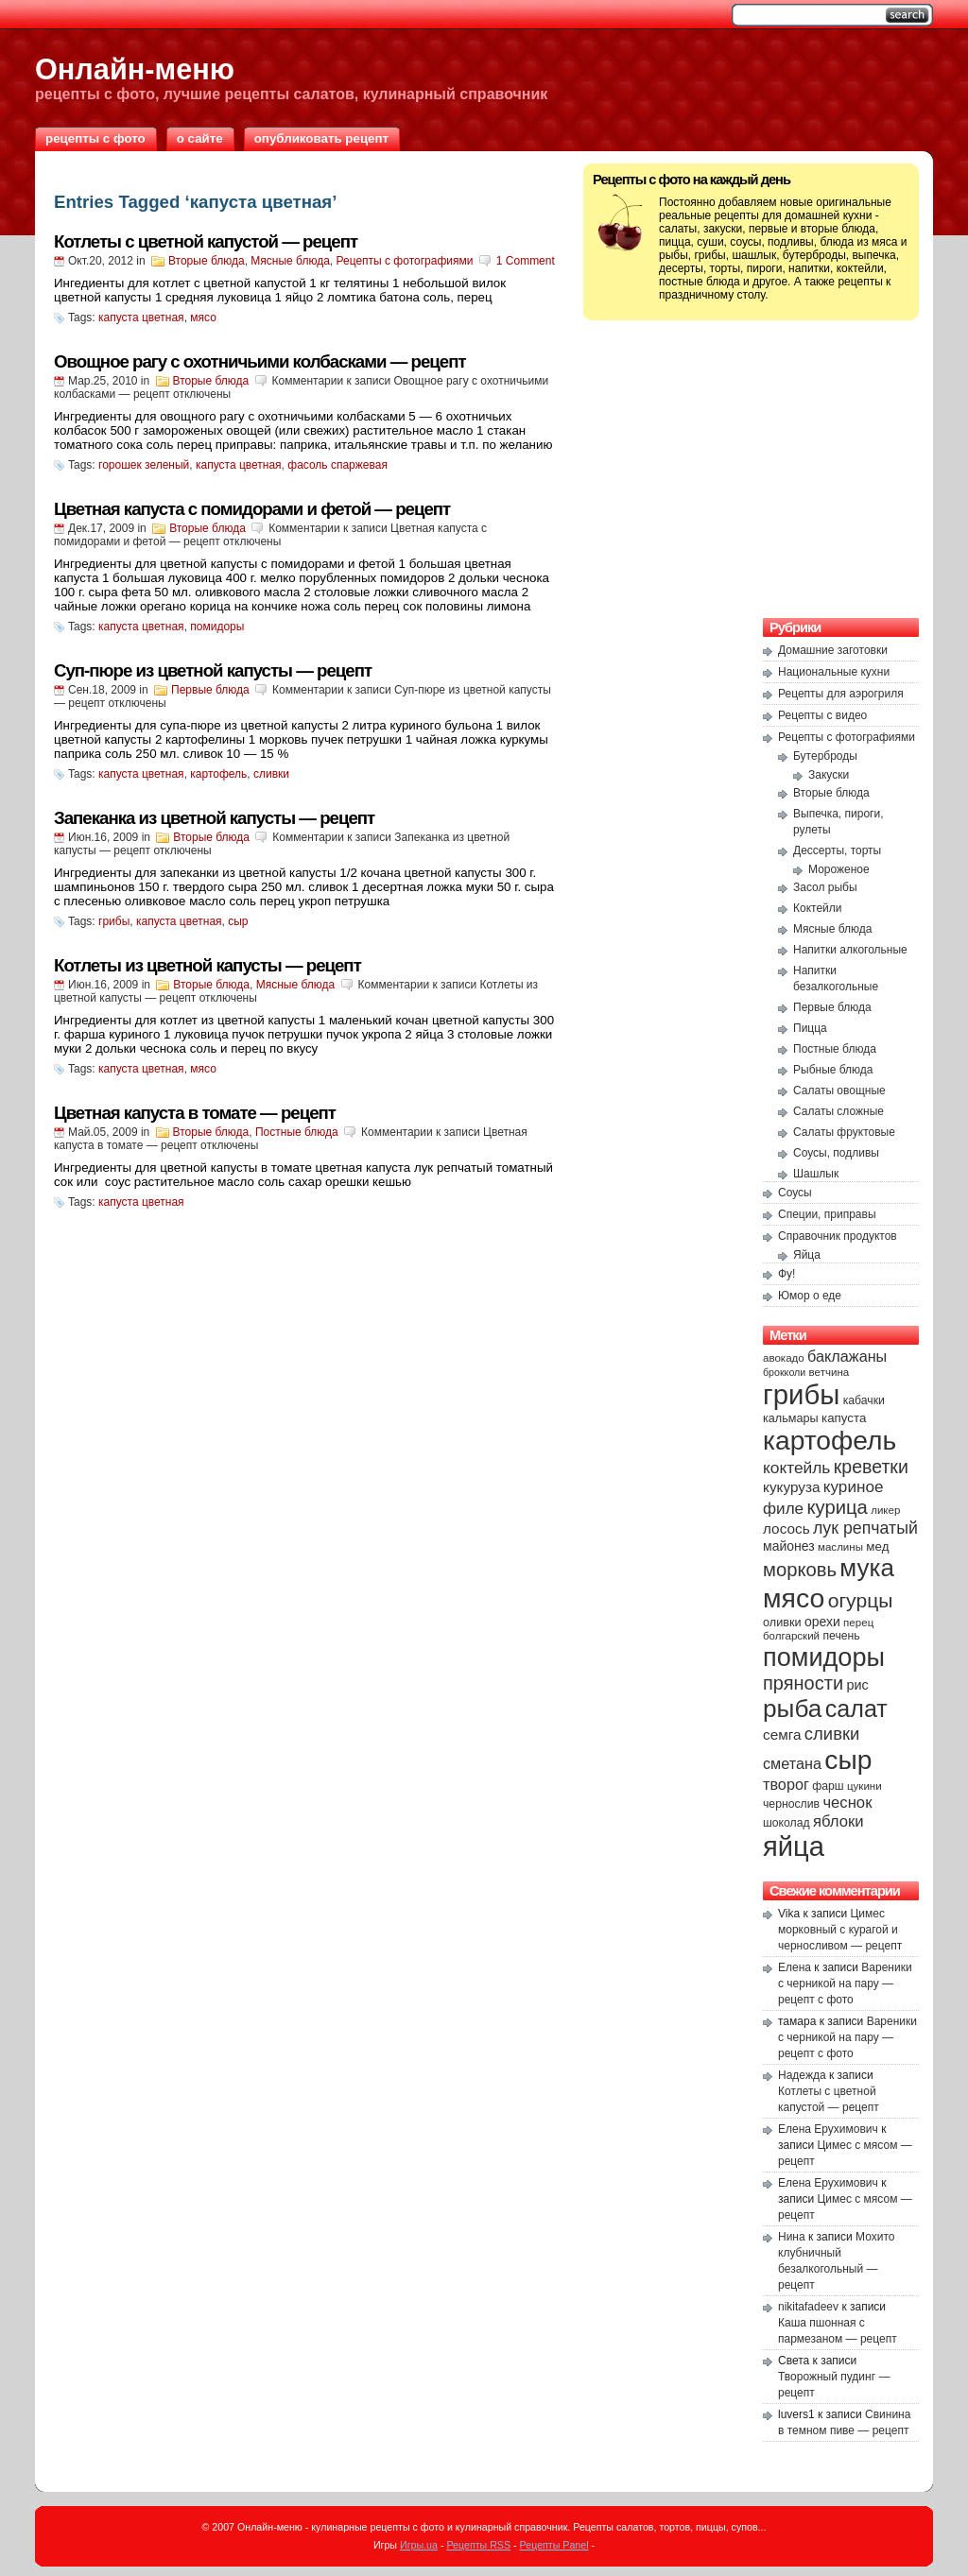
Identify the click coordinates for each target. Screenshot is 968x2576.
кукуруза (791, 1487)
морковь (800, 1569)
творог (786, 1784)
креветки (871, 1466)
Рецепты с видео (822, 715)
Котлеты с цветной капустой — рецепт (205, 241)
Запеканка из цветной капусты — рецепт (214, 818)
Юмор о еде (809, 1295)
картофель (218, 774)
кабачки (864, 1400)
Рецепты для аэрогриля (841, 693)
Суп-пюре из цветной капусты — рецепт (213, 670)
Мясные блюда (290, 260)
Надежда (802, 2075)
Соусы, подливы (836, 1152)
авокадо (783, 1358)
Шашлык (815, 1173)
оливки (782, 1622)
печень (840, 1635)
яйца (793, 1846)
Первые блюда (210, 689)
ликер (885, 1510)
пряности (803, 1683)
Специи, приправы (827, 1214)
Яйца (807, 1255)
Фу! (786, 1273)
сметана (792, 1763)
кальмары (791, 1418)
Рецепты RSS (478, 2544)
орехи (822, 1621)
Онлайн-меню (134, 69)
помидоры (217, 626)
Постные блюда (296, 1132)
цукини (864, 1786)
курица (836, 1507)
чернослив (791, 1804)
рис (857, 1684)
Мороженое (839, 869)
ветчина (829, 1372)
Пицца (810, 1028)
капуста (843, 1418)
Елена (794, 1967)
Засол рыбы (825, 887)
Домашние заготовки (833, 650)
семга (782, 1734)
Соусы (795, 1192)
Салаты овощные (839, 1090)
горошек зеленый (143, 465)
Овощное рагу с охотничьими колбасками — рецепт (260, 361)
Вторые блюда (206, 260)
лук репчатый (865, 1528)
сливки (271, 774)
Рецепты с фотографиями (405, 260)
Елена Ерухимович (828, 2129)
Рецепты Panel (554, 2544)
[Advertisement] (751, 467)
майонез (789, 1546)
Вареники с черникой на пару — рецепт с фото (845, 1983)
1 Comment (525, 260)
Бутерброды (825, 756)
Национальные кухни (834, 671)
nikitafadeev (808, 2306)
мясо (203, 317)
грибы (114, 921)
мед (877, 1546)
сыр (238, 921)
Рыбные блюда (833, 1069)
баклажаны (847, 1356)
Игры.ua (419, 2544)
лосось (786, 1528)
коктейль (796, 1467)
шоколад (786, 1822)
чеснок (847, 1803)
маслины (840, 1547)
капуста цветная (141, 317)
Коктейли (817, 908)
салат (856, 1708)
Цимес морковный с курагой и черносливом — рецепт (840, 1929)
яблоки (838, 1821)
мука (866, 1568)
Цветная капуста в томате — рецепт (195, 1113)
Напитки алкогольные (850, 949)
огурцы (860, 1600)
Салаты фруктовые (844, 1132)
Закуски (828, 774)
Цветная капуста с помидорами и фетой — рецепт (252, 509)
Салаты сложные (838, 1111)
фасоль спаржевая (337, 465)
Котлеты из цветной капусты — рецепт (207, 965)
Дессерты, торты (837, 850)
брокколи (784, 1372)
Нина (791, 2236)
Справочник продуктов (837, 1236)
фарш (827, 1786)
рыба (792, 1708)
